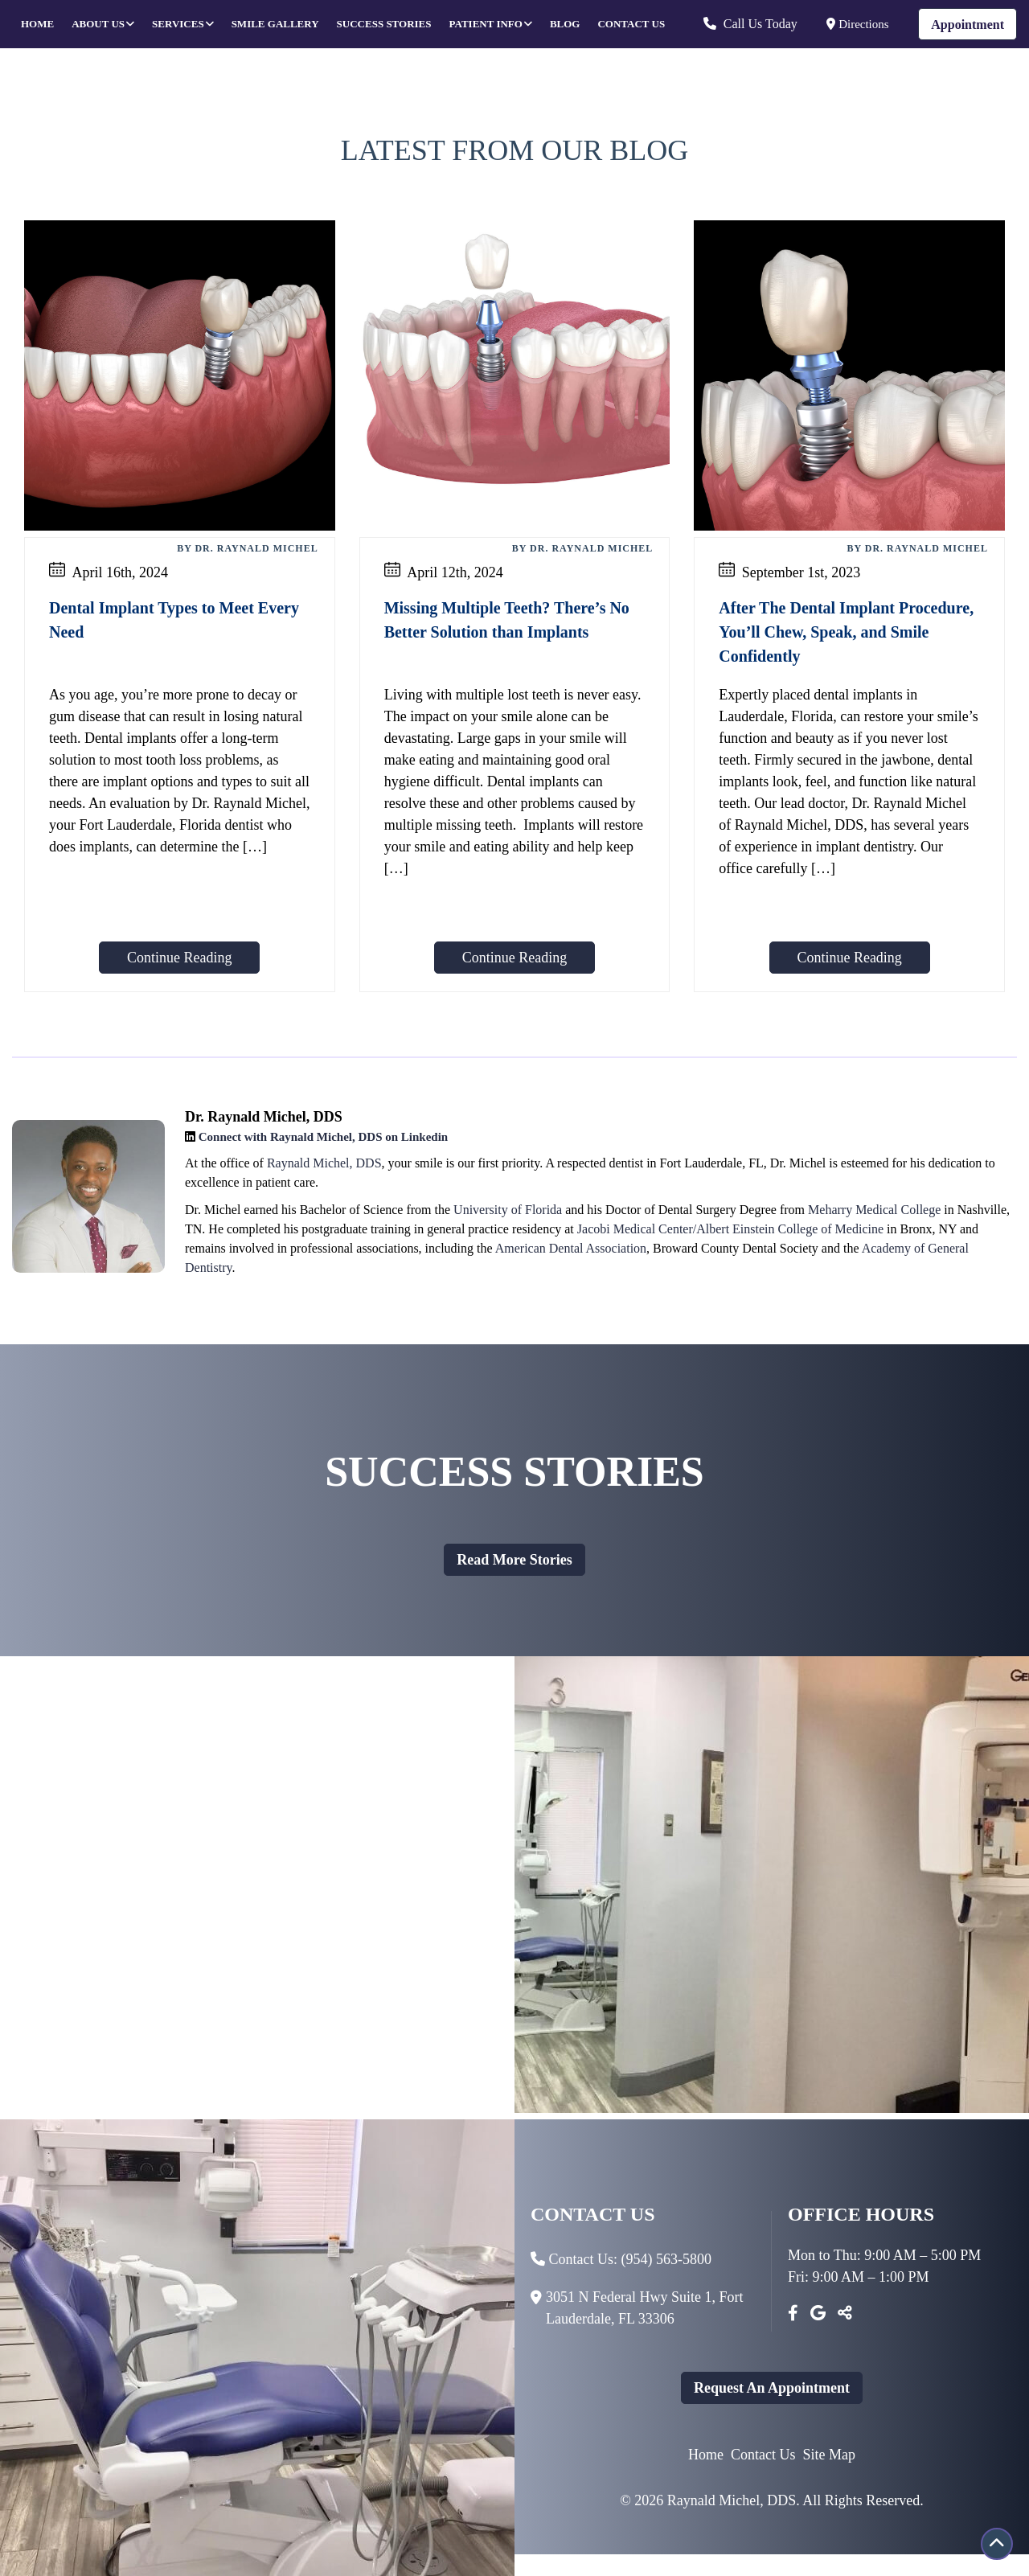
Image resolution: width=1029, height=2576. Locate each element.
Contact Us (631, 24)
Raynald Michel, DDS (324, 1163)
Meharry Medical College (874, 1209)
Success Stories (384, 24)
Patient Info (486, 24)
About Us (98, 24)
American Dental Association (570, 1248)
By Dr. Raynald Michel (247, 548)
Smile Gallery (275, 24)
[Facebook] (793, 2313)
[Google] (818, 2313)
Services (178, 24)
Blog (565, 24)
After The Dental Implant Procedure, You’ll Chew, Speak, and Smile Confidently (846, 632)
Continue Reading (179, 958)
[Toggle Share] (845, 2313)
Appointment (967, 24)
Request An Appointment (772, 2388)
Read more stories (514, 1560)
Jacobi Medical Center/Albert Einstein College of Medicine (730, 1229)
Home (37, 24)
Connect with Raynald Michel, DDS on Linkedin (323, 1136)
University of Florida (507, 1209)
